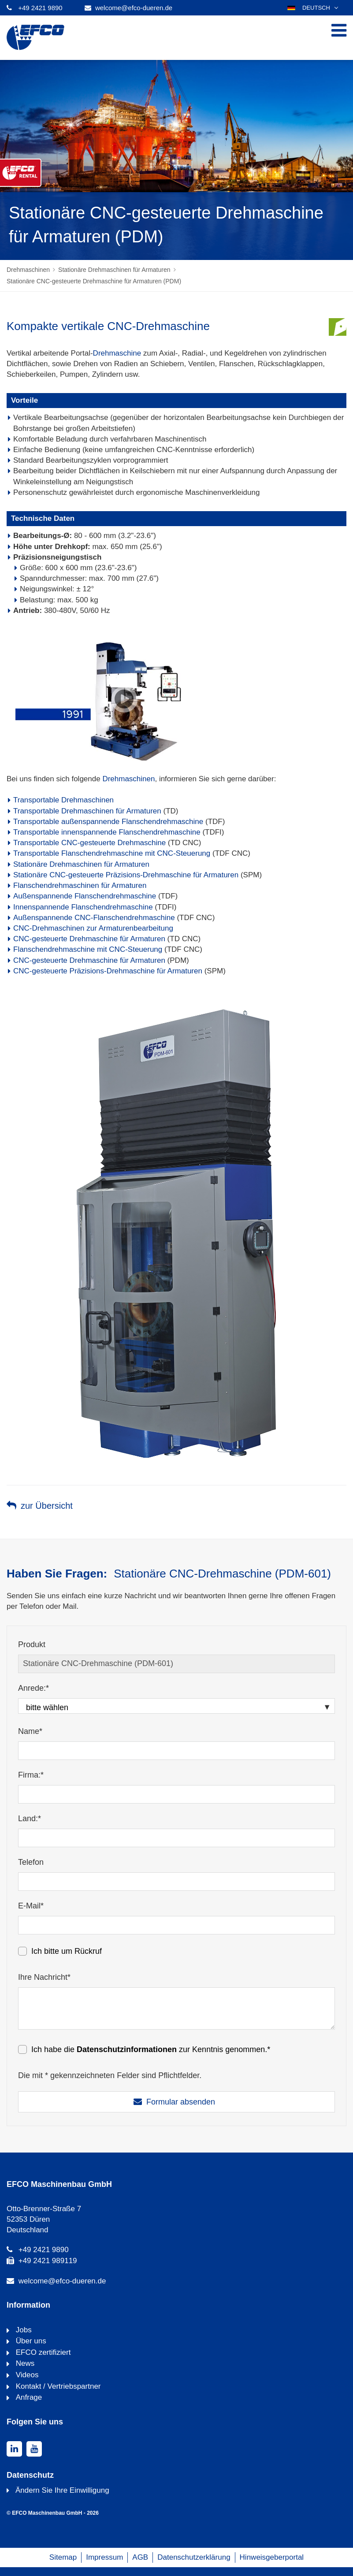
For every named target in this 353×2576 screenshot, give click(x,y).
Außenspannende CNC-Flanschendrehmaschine (94, 917)
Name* (30, 1731)
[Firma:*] (176, 1794)
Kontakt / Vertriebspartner (57, 2386)
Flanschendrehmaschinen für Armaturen (79, 885)
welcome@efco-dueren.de (133, 7)
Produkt (31, 1644)
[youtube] (34, 2449)
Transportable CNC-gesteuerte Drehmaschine (89, 843)
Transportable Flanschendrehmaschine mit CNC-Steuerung (111, 853)
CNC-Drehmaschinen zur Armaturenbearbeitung (93, 928)
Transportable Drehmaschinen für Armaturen (87, 811)
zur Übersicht (47, 1506)
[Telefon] (176, 1881)
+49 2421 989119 (48, 2261)
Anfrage (28, 2397)
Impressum (104, 2557)
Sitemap (63, 2557)
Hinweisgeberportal (272, 2557)
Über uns (30, 2341)
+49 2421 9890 (40, 7)
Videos (26, 2375)
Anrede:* (33, 1688)
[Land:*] (176, 1838)
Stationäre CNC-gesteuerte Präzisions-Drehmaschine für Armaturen (125, 875)
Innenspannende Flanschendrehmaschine (83, 907)
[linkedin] (14, 2449)
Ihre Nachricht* (44, 1977)
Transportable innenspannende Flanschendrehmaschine (107, 832)
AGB (140, 2557)
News (24, 2363)
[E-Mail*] (176, 1925)
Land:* (29, 1818)
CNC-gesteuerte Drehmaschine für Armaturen (89, 939)
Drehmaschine (117, 353)
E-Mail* (31, 1905)
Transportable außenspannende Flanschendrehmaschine (108, 821)
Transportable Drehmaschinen (63, 800)
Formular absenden (180, 2101)
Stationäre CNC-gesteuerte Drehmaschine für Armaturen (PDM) (94, 281)
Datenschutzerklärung (193, 2557)
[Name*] (176, 1750)
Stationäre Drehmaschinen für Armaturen (114, 269)
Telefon (31, 1862)
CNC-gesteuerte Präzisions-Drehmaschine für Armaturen (107, 971)
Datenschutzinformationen (127, 2049)
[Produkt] (176, 1664)
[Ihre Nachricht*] (176, 2008)
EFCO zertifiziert (42, 2352)
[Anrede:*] (176, 1706)
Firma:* (31, 1775)
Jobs (23, 2330)
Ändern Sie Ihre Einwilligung (62, 2490)
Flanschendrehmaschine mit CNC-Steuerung (87, 949)
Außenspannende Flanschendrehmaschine (84, 896)
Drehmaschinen (28, 269)
